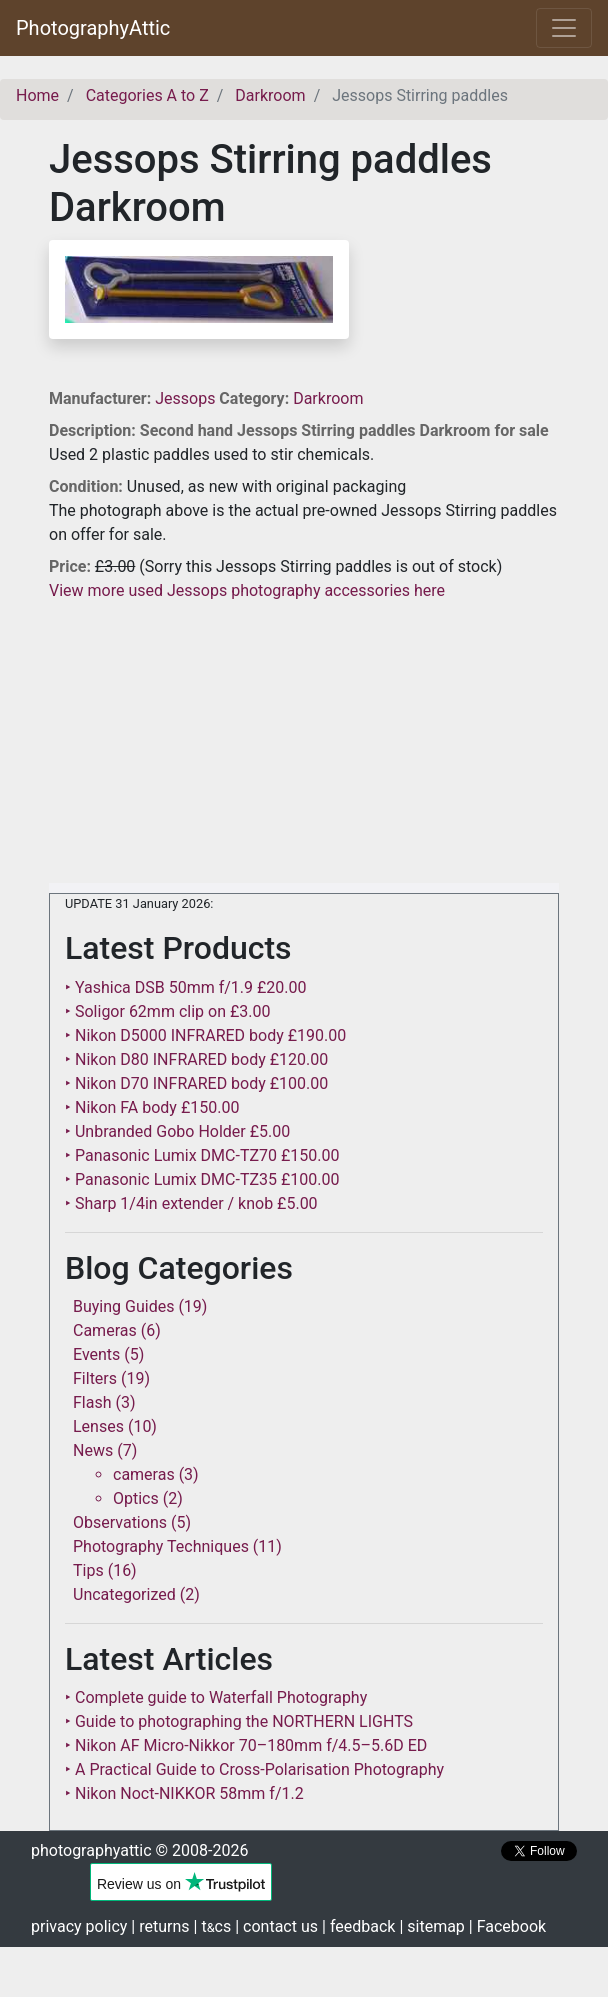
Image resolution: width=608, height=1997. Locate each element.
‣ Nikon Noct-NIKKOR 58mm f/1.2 (184, 1793)
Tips (88, 1570)
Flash (92, 1402)
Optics (136, 1498)
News (93, 1450)
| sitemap (431, 1926)
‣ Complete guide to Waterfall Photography (216, 1697)
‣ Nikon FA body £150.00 (152, 1107)
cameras (144, 1474)
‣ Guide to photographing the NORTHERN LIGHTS (239, 1721)
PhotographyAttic (93, 28)
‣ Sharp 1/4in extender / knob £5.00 (191, 1203)
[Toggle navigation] (564, 28)
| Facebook (507, 1926)
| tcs (213, 1926)
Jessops (187, 398)
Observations (120, 1522)
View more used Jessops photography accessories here (247, 590)
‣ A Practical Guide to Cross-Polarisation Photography (254, 1769)
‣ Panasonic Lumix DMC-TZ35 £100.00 (202, 1179)
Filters (95, 1378)
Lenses (98, 1426)
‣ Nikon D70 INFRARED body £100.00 (196, 1083)
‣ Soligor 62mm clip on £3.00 (167, 1011)
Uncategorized (124, 1594)
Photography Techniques (161, 1546)
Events (96, 1354)
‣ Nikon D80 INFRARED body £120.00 (196, 1059)
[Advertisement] (304, 743)
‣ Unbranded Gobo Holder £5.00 (177, 1131)
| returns (160, 1926)
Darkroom (328, 398)
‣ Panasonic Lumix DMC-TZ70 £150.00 (202, 1155)
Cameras (105, 1330)
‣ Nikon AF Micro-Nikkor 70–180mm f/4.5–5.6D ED (246, 1745)
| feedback (358, 1926)
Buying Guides (123, 1306)
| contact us (276, 1926)
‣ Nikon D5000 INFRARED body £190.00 (205, 1035)
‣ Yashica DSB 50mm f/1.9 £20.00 (186, 987)
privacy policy (79, 1926)
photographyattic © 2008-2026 (139, 1850)
